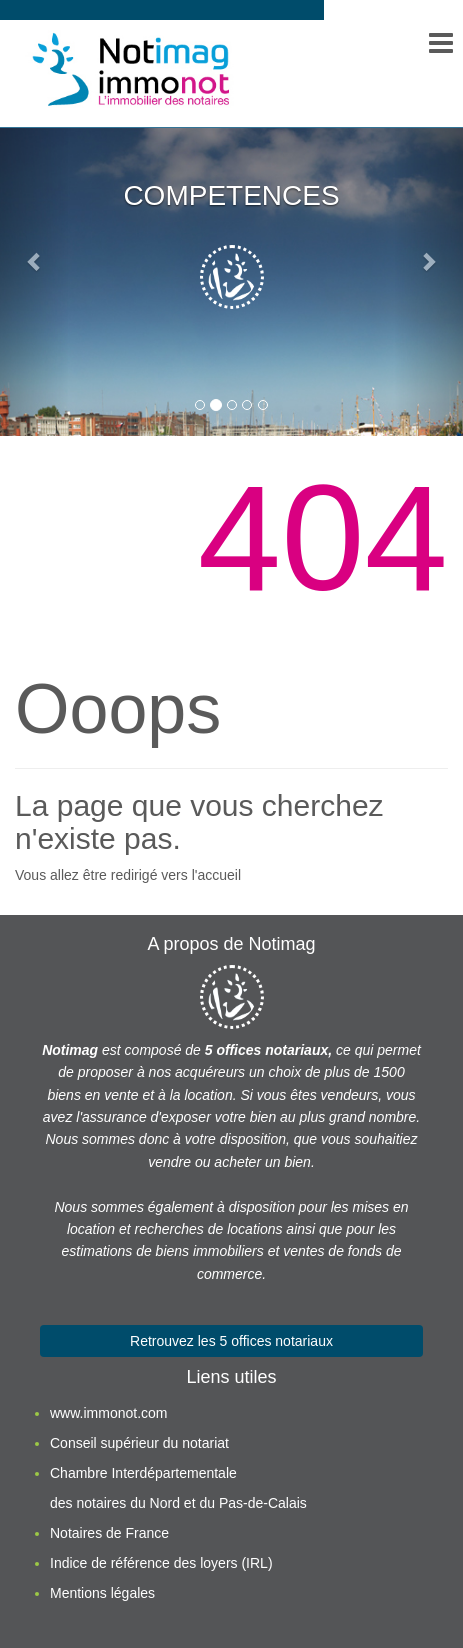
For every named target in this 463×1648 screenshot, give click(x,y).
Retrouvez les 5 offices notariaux (231, 1341)
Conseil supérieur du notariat (139, 1443)
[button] (34, 261)
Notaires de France (109, 1533)
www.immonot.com (108, 1413)
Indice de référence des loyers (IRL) (161, 1563)
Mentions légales (102, 1593)
